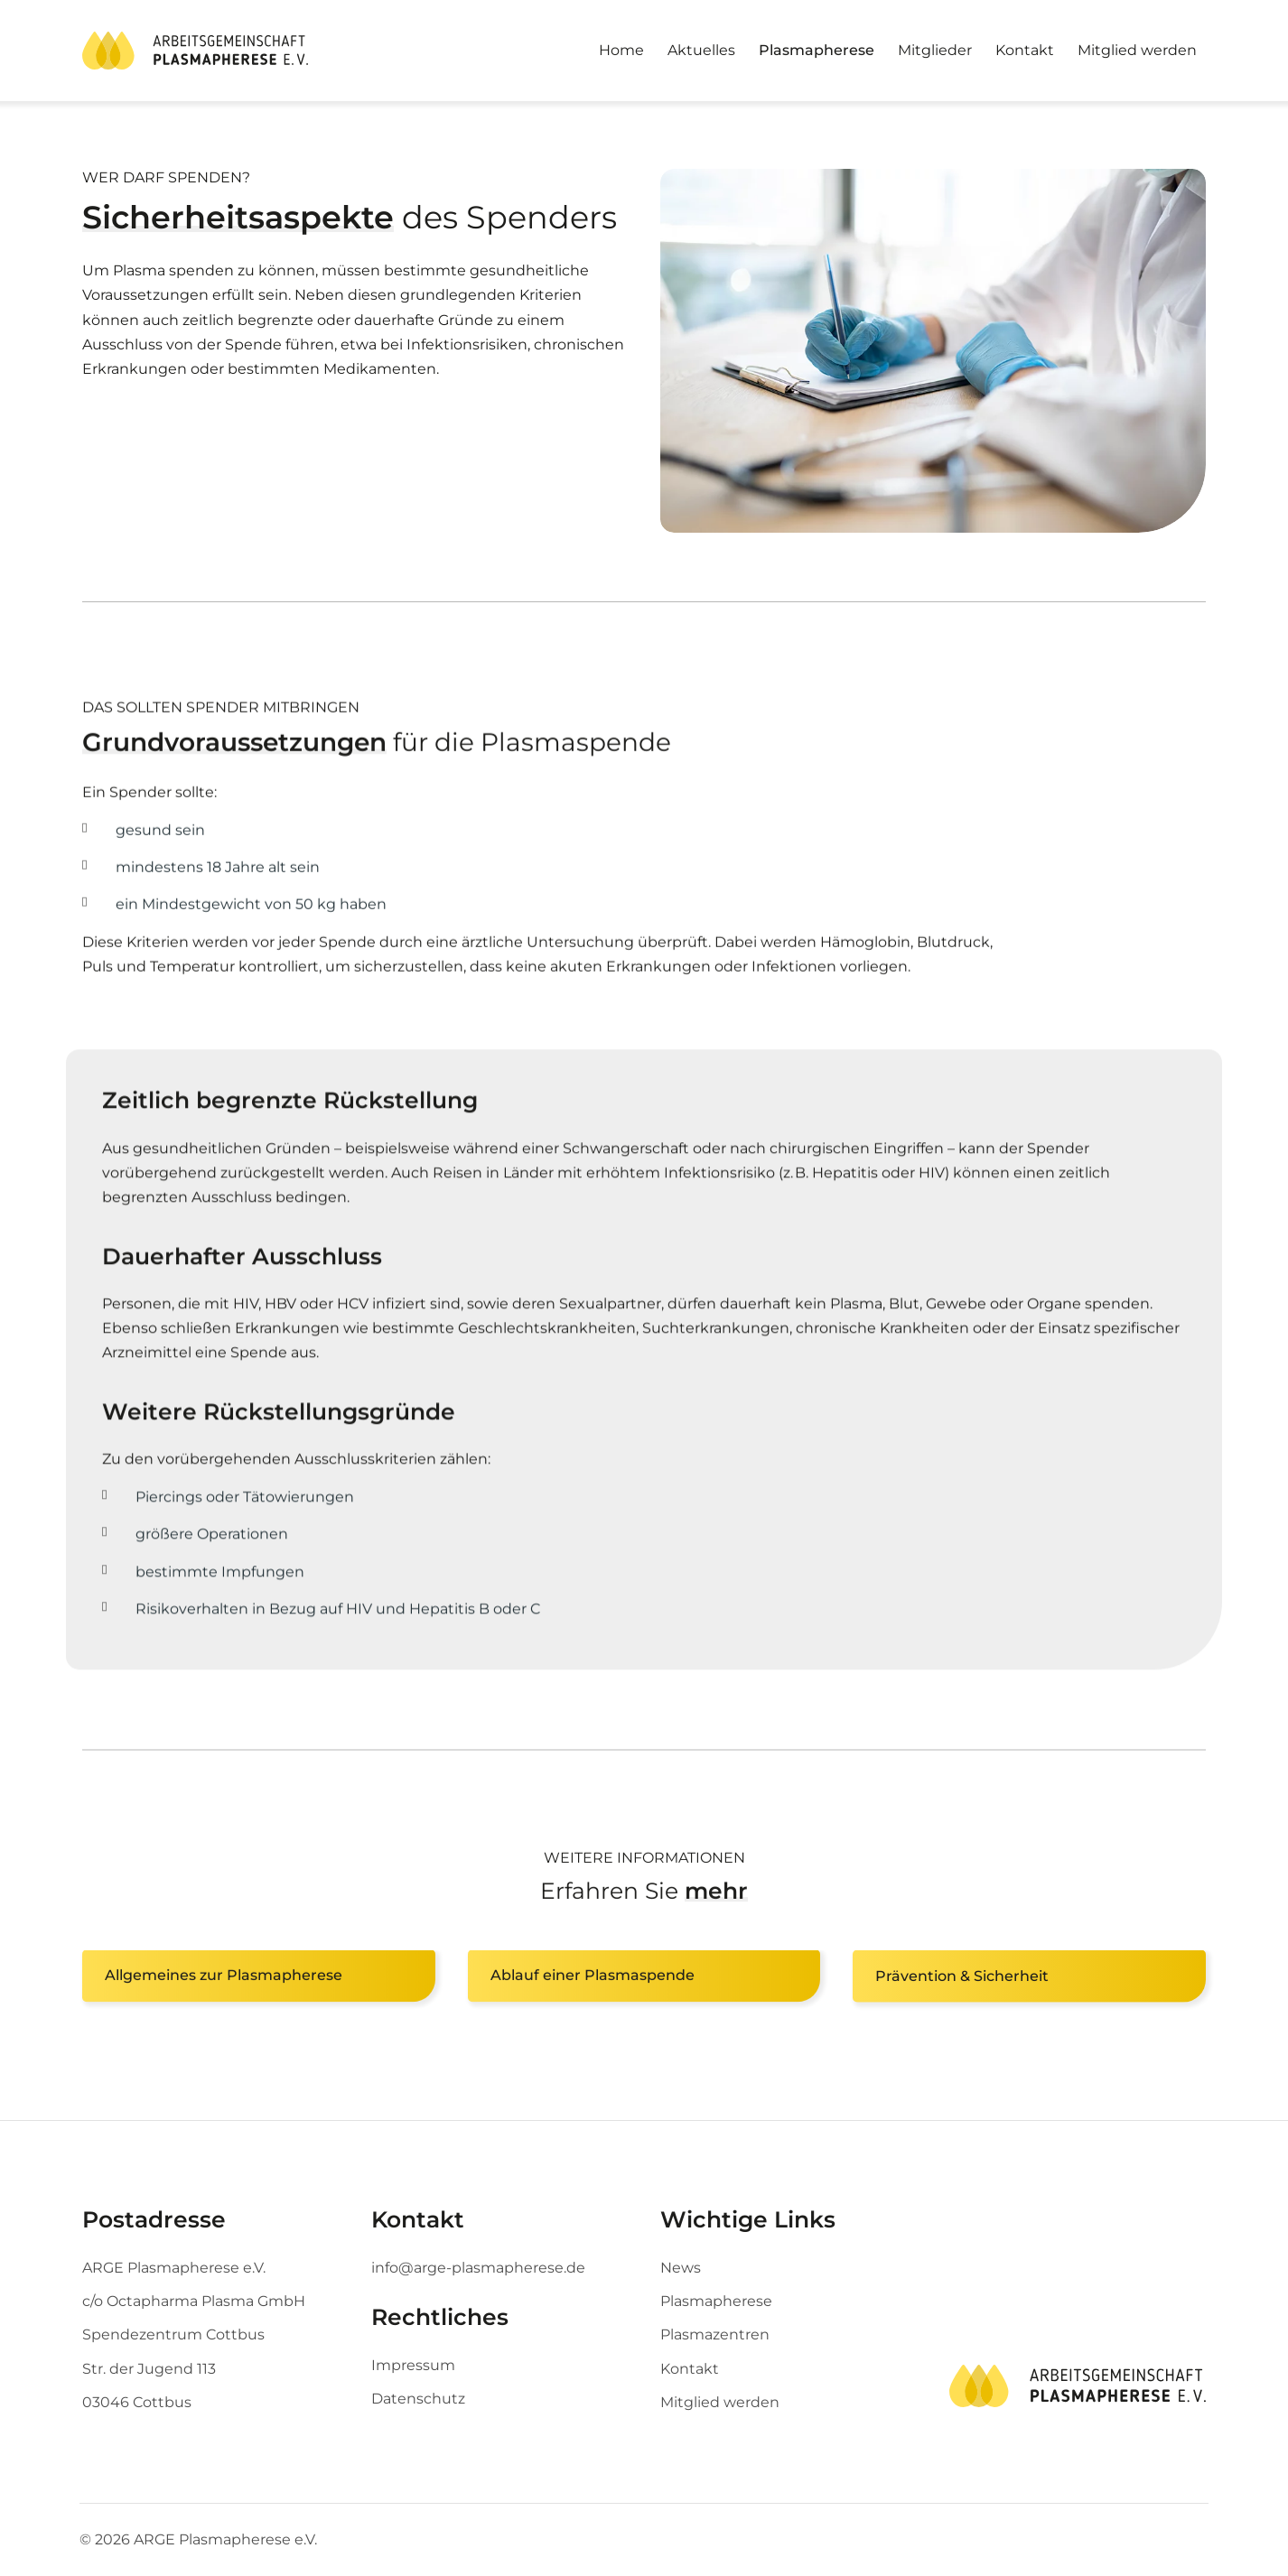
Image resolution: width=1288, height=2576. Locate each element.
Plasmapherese (816, 50)
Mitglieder (935, 50)
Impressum (413, 2365)
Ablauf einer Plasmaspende (592, 1976)
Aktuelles (701, 50)
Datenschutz (418, 2398)
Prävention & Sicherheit (962, 1976)
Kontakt (1024, 50)
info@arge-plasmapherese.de (478, 2267)
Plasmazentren (715, 2334)
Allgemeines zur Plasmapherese (223, 1976)
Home (621, 50)
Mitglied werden (1137, 50)
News (680, 2267)
